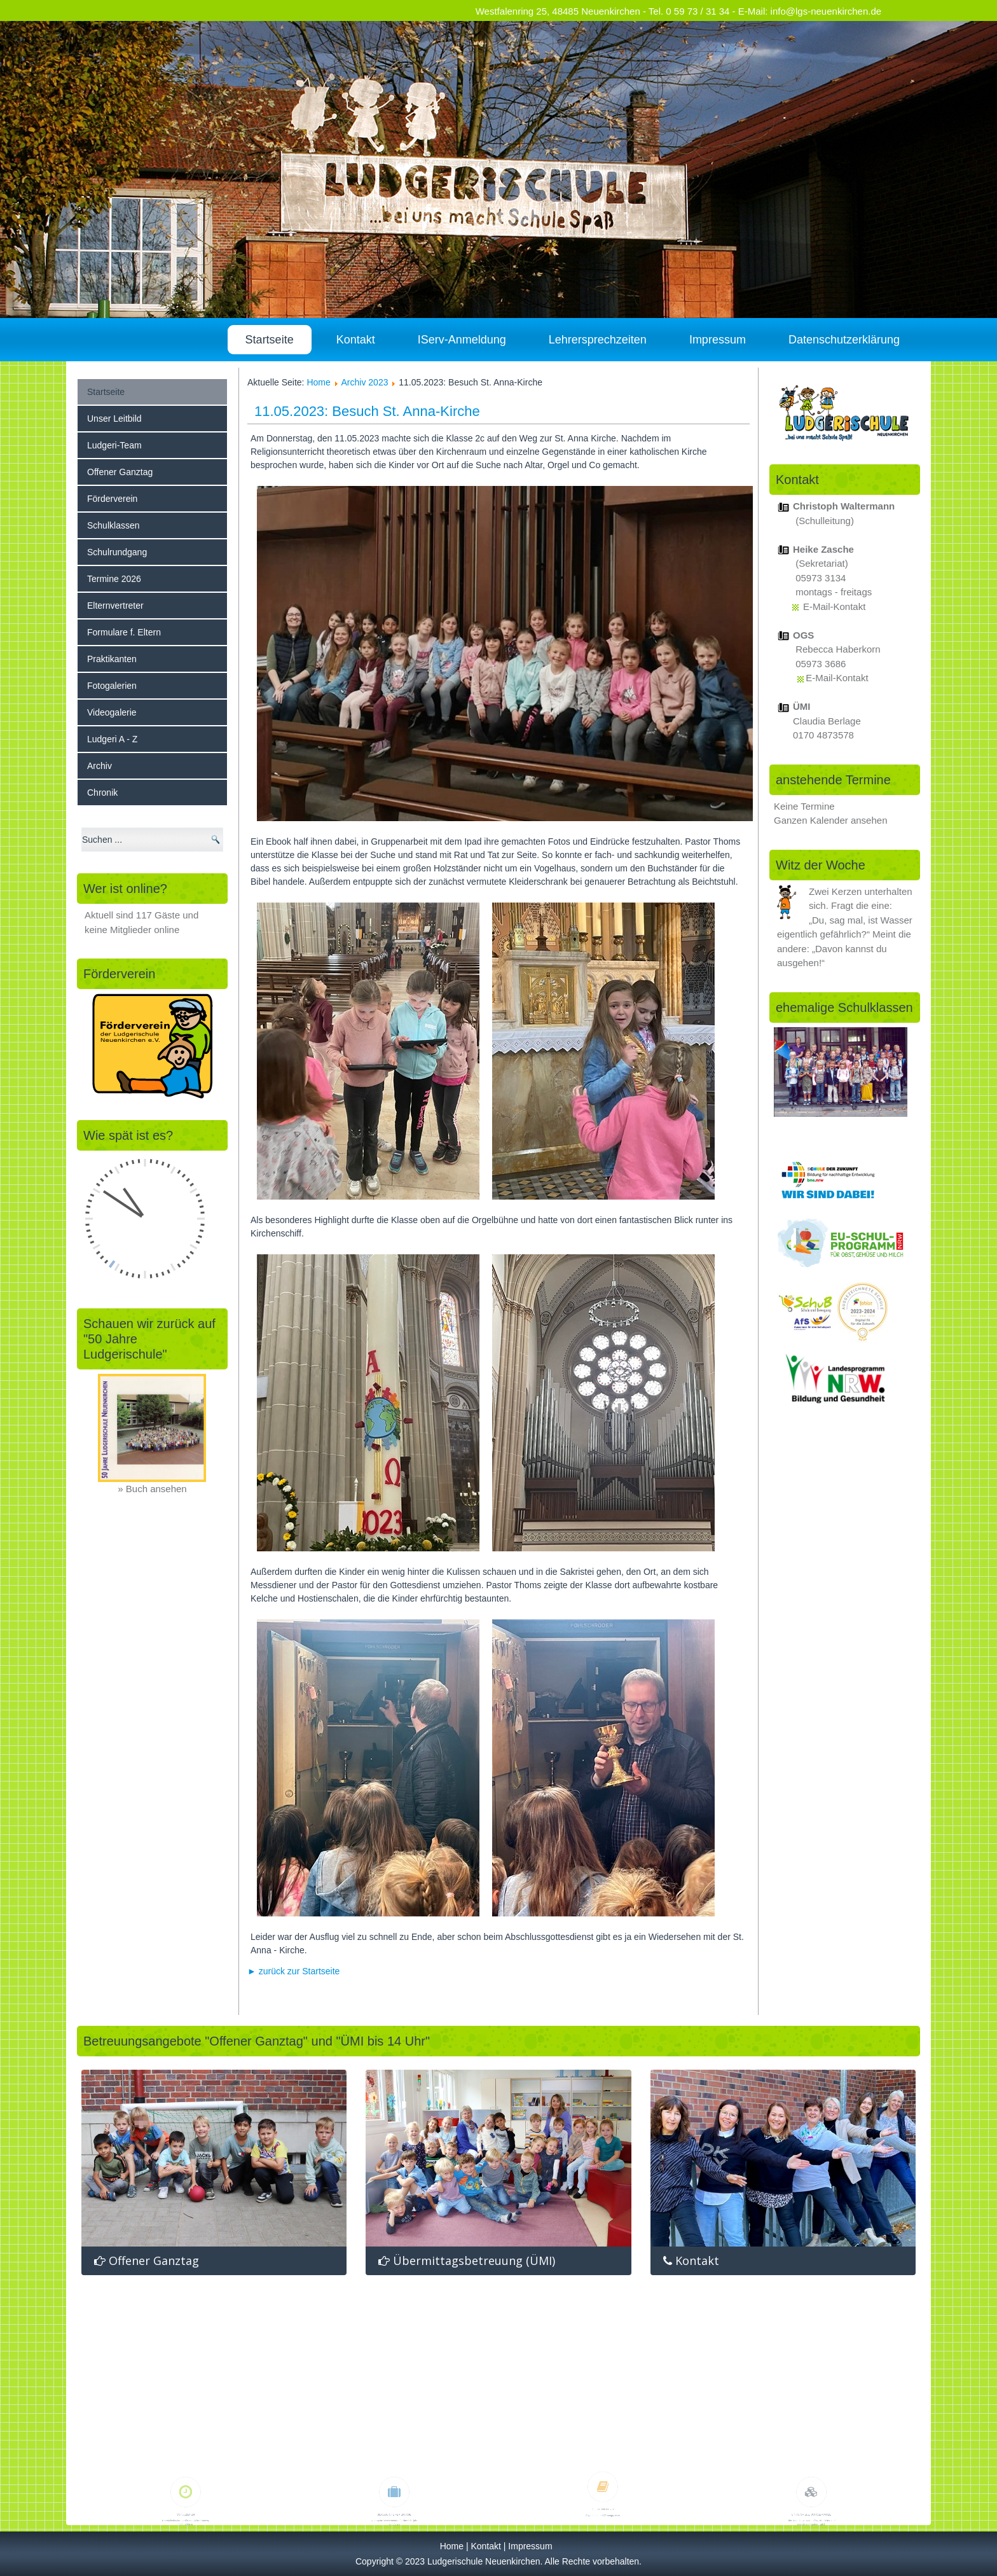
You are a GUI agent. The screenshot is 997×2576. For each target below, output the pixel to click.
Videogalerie (112, 712)
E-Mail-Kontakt (834, 606)
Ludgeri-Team (114, 445)
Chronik (102, 792)
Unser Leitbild (114, 418)
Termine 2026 (114, 579)
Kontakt (355, 339)
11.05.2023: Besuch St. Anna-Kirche (367, 411)
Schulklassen (113, 525)
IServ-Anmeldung (462, 339)
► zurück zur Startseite (293, 1971)
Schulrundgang (117, 552)
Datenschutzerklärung (844, 339)
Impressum (717, 339)
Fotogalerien (112, 686)
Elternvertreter (115, 605)
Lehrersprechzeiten (598, 339)
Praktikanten (112, 659)
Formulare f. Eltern (124, 632)
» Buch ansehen (152, 1488)
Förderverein (112, 499)
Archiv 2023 (364, 382)
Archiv (99, 766)
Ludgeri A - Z (112, 739)
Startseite (269, 339)
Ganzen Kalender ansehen (830, 820)
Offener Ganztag (120, 472)
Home (318, 382)
